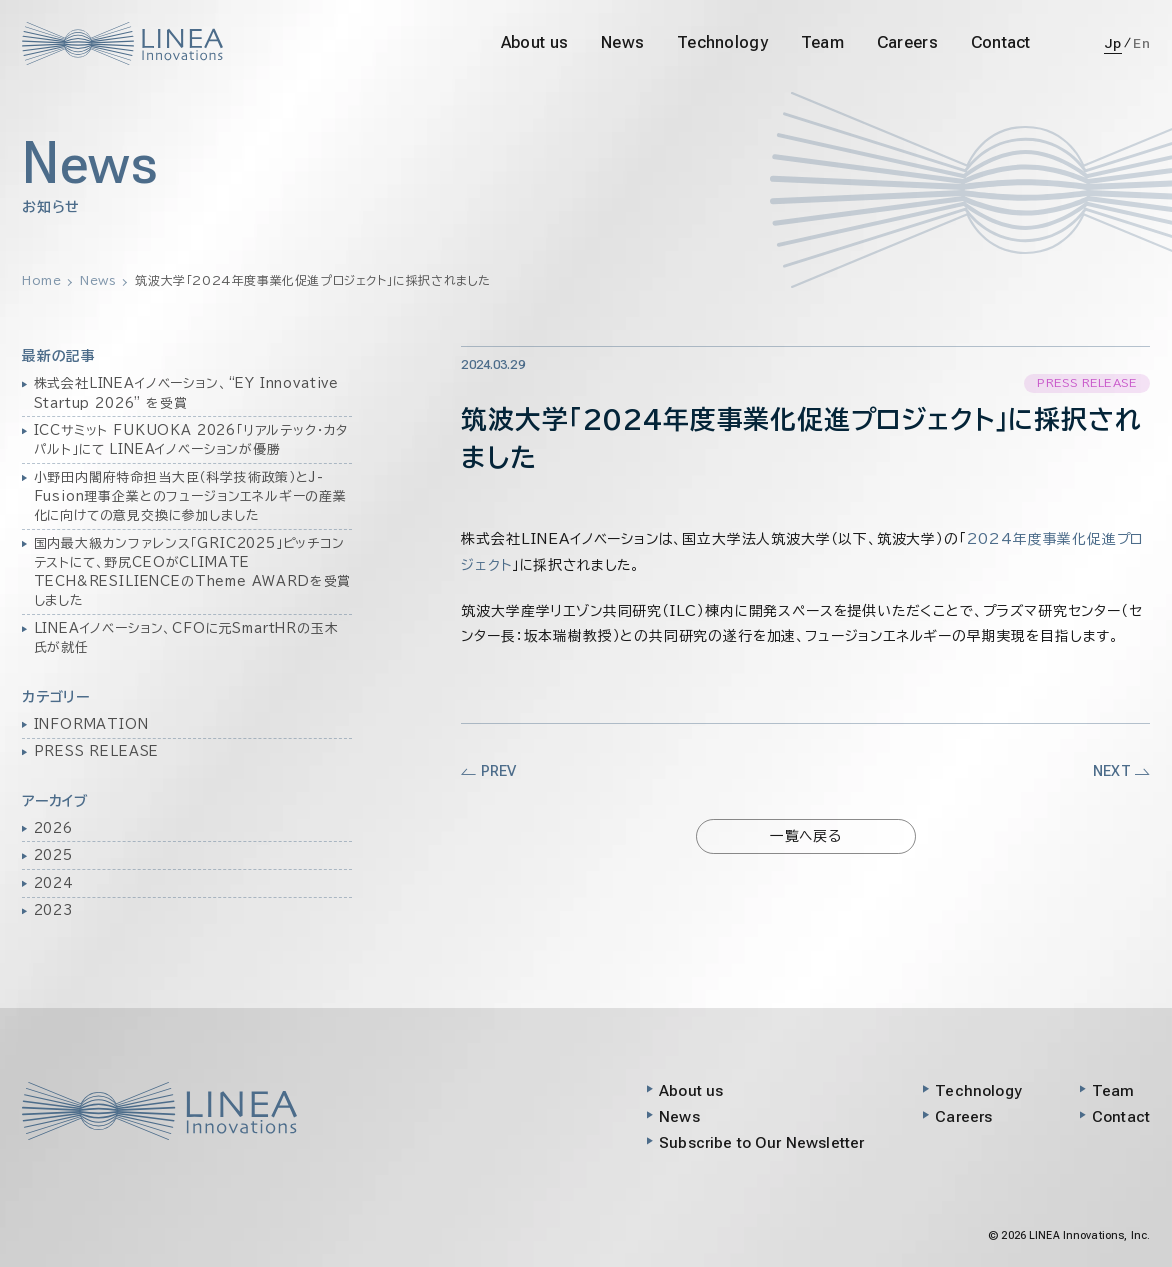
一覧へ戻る (806, 836)
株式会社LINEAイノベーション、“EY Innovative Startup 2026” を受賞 (187, 393)
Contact (1001, 42)
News (622, 42)
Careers (907, 42)
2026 (53, 828)
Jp (1113, 43)
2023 (53, 910)
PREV (488, 771)
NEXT (1121, 771)
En (1141, 43)
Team (822, 42)
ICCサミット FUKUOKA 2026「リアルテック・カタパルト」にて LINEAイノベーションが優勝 (191, 440)
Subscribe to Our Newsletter (761, 1143)
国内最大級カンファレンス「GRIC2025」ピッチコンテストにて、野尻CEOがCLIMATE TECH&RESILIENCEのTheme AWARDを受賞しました (193, 572)
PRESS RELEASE (97, 751)
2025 (53, 855)
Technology (722, 42)
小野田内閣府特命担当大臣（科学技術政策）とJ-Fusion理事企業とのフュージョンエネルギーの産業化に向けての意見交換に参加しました (190, 496)
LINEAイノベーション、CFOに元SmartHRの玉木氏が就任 (186, 638)
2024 (54, 883)
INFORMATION (91, 724)
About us (534, 42)
